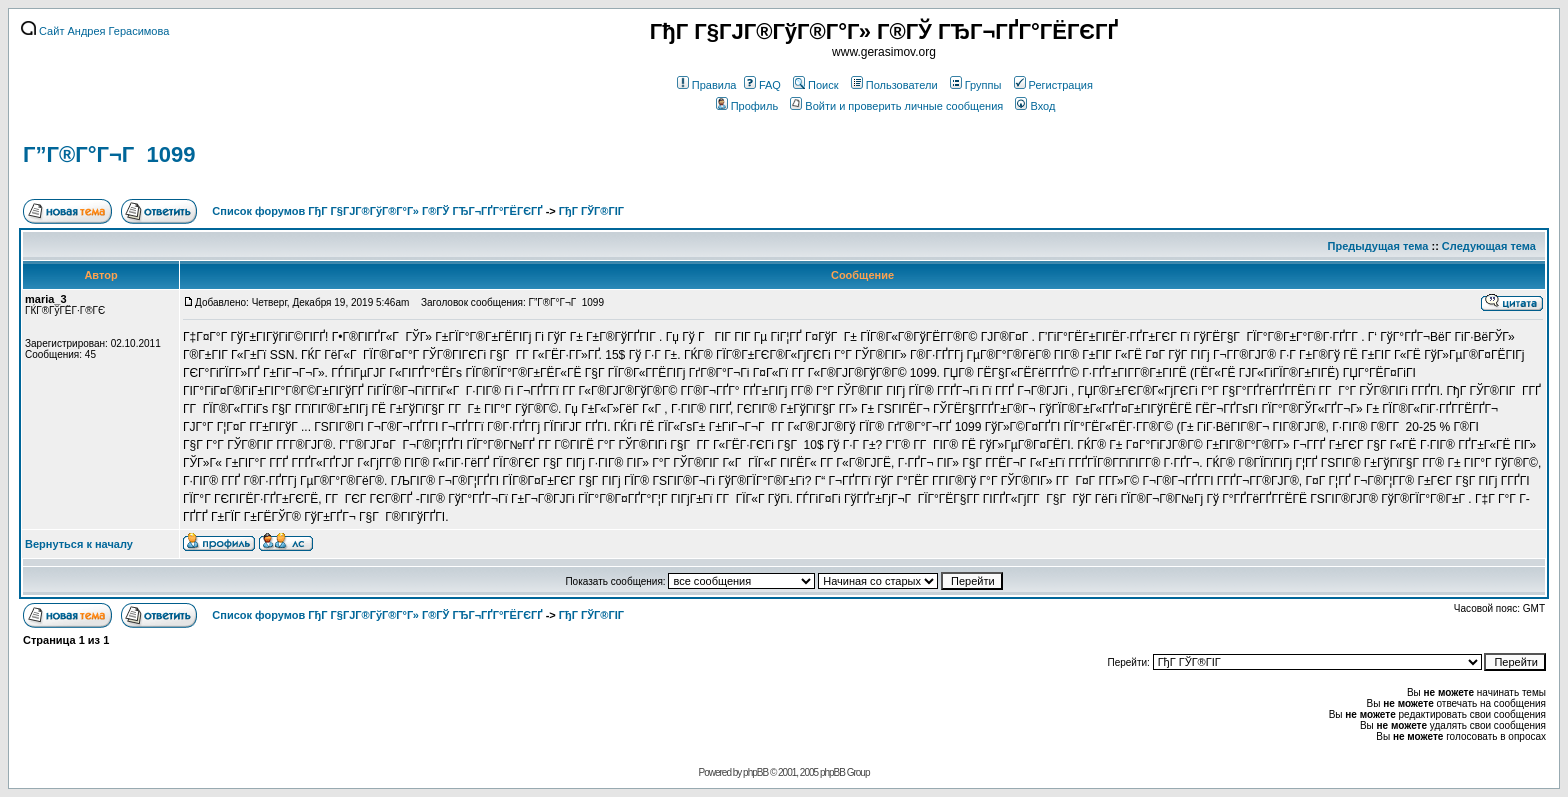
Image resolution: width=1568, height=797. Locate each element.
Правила (707, 85)
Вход (1035, 106)
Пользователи (894, 85)
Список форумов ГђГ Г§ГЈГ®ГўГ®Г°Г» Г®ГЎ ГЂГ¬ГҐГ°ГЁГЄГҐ (377, 211)
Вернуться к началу (79, 544)
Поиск (815, 85)
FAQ (762, 85)
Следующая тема (1489, 246)
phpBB (755, 772)
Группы (976, 85)
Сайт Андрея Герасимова (95, 31)
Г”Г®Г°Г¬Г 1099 (109, 154)
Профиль (747, 106)
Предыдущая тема (1378, 246)
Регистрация (1053, 85)
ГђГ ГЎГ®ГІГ (593, 211)
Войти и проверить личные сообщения (896, 106)
